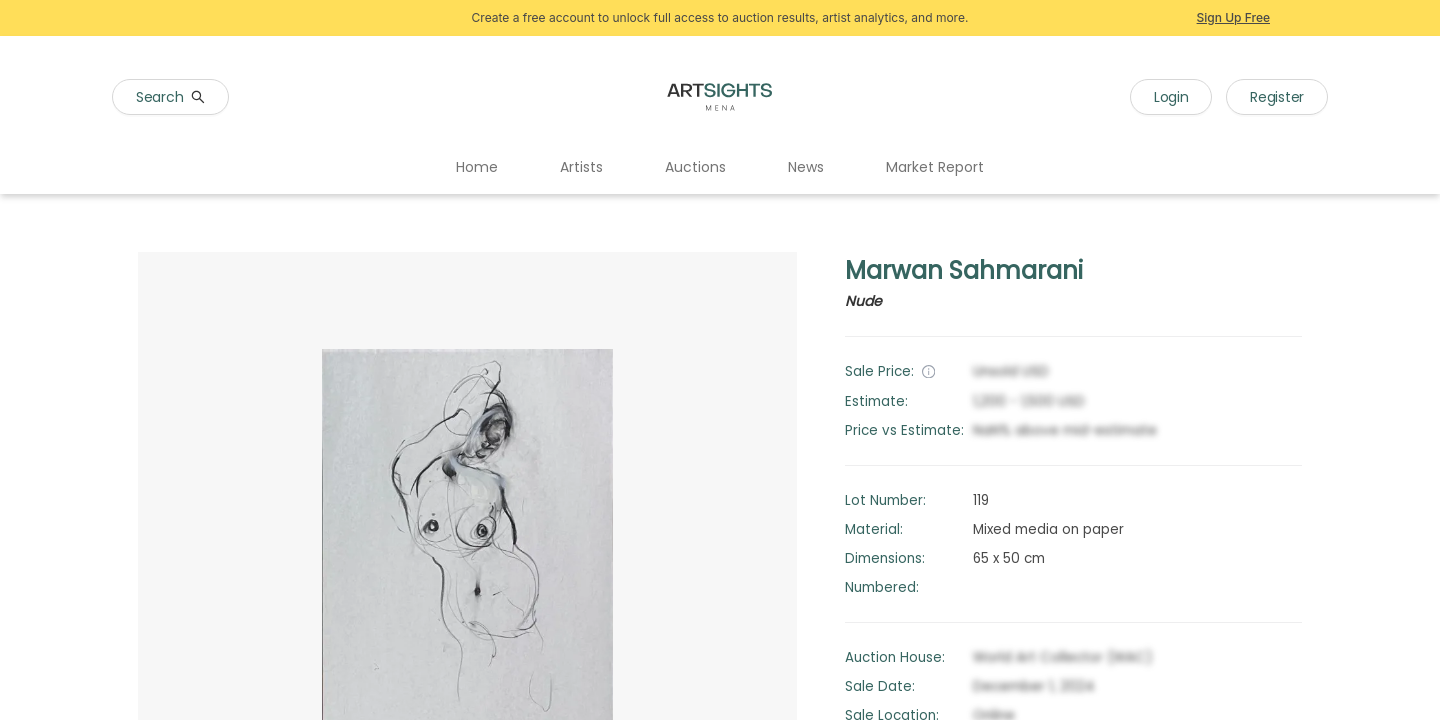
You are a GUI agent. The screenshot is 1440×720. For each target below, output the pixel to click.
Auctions (695, 167)
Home (477, 167)
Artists (581, 167)
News (806, 167)
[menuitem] (477, 168)
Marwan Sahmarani (964, 270)
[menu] (720, 168)
